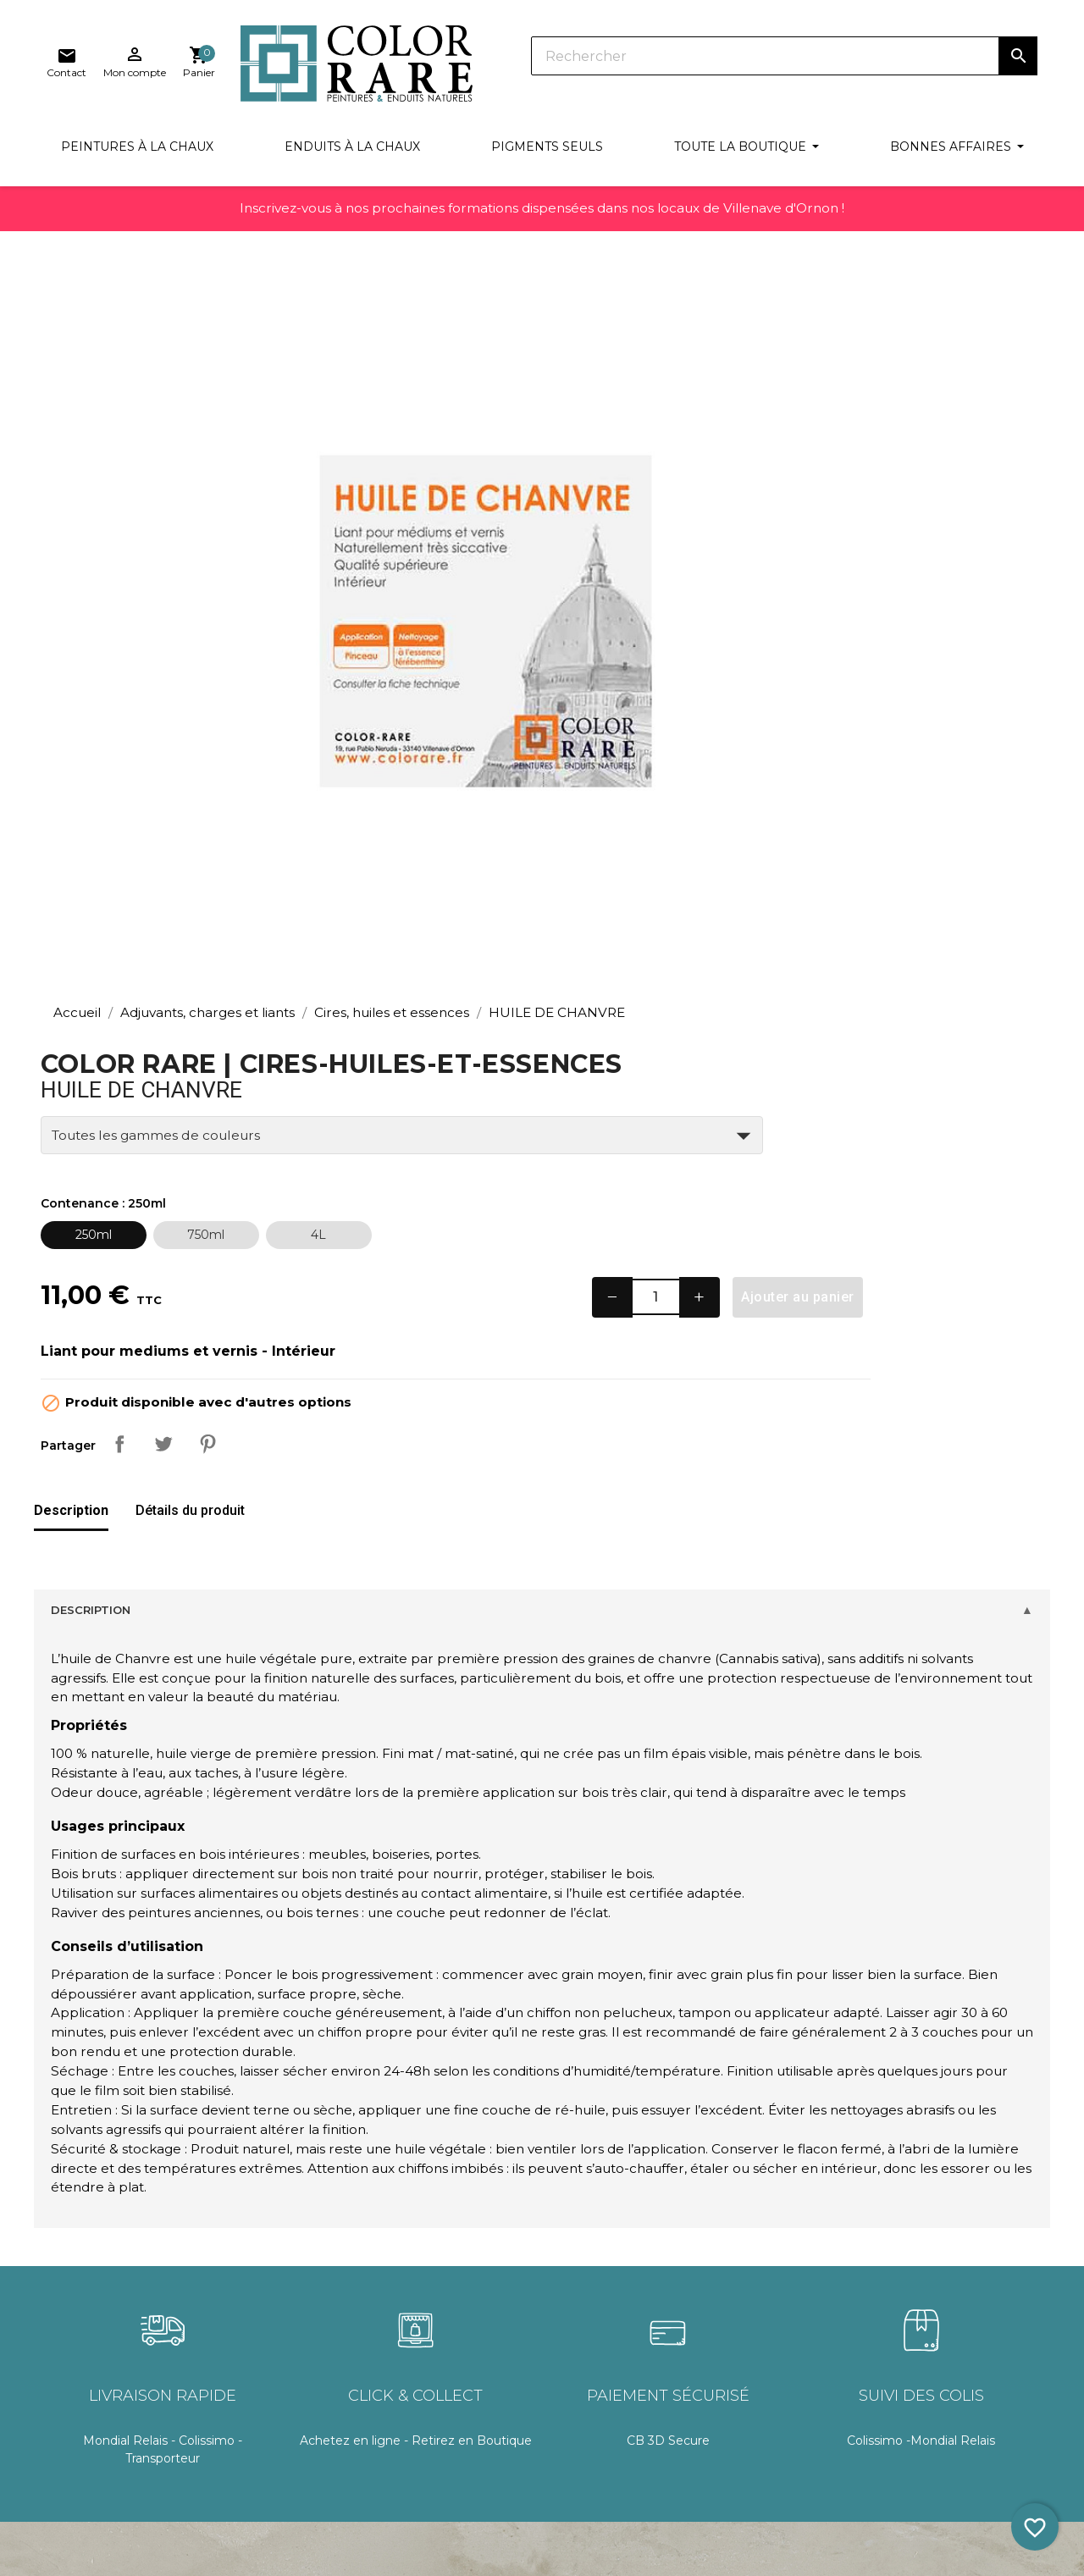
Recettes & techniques (115, 2310)
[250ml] (719, 559)
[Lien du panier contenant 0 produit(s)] (1021, 62)
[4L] (944, 559)
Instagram (987, 2322)
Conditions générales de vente (338, 2380)
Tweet (788, 796)
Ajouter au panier (995, 621)
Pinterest (832, 796)
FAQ (60, 2435)
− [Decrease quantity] (799, 621)
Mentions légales (317, 2449)
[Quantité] (846, 621)
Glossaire (73, 2373)
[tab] (71, 863)
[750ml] (831, 559)
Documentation (94, 2342)
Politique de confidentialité (346, 2481)
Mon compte (306, 2418)
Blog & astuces (91, 2466)
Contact (731, 2342)
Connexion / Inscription (554, 2310)
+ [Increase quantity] (893, 621)
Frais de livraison (314, 2310)
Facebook (912, 2322)
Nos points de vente (767, 2310)
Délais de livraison (318, 2342)
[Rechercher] (584, 59)
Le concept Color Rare (113, 2403)
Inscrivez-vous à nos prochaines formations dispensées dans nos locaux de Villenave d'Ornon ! (542, 219)
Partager (744, 796)
